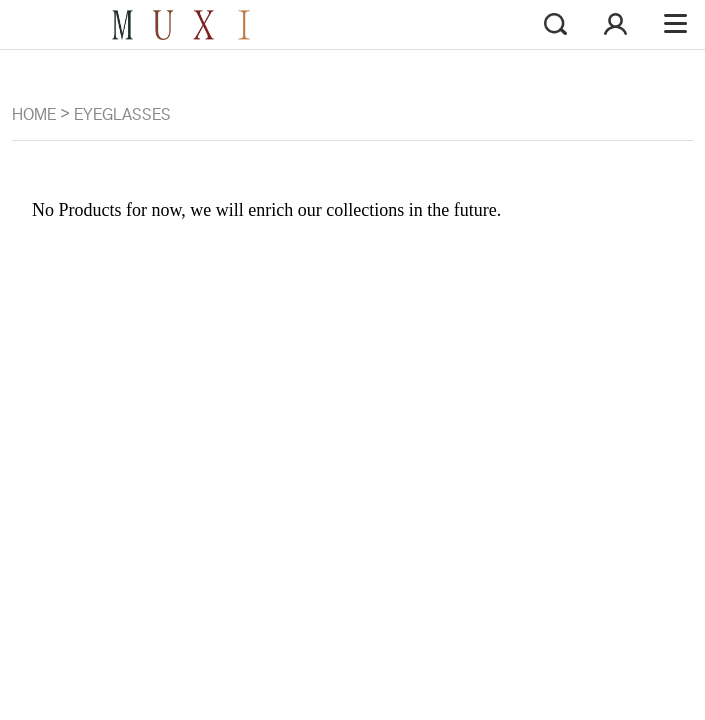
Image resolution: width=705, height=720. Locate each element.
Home (34, 114)
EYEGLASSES (122, 114)
